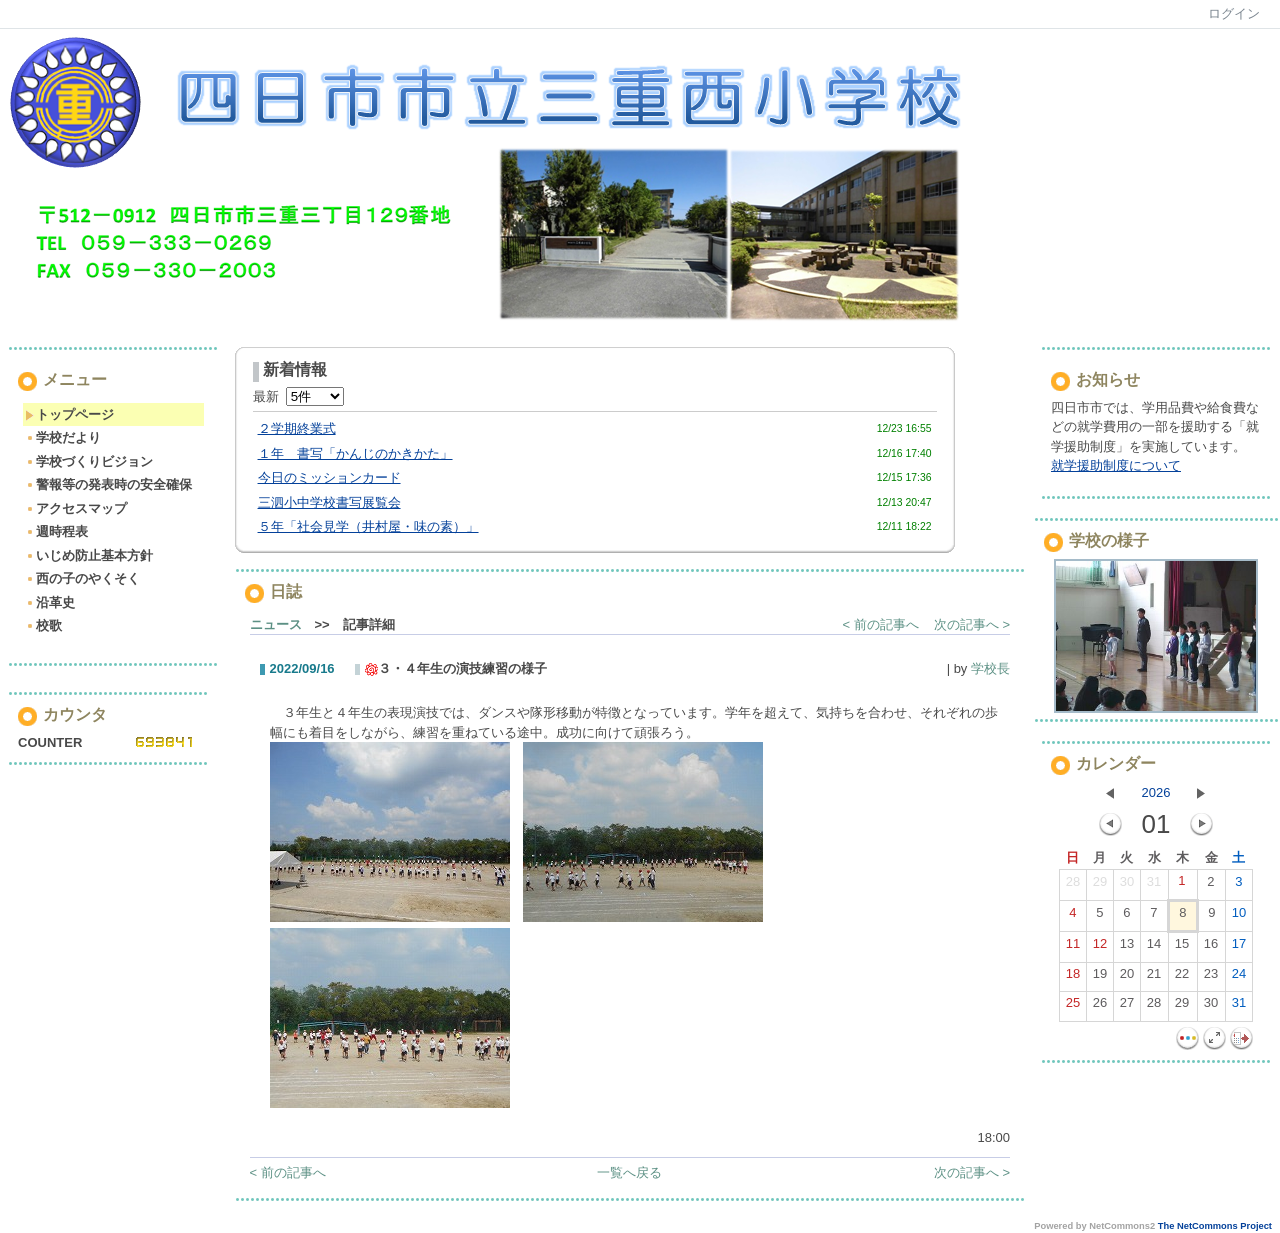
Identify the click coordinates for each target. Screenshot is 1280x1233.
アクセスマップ (76, 508)
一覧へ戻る (629, 1172)
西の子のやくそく (82, 578)
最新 (298, 396)
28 (1073, 886)
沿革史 (50, 602)
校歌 (43, 625)
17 (1239, 948)
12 (1100, 948)
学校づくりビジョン (89, 461)
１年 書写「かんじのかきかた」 (355, 453)
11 (1073, 948)
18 (1073, 978)
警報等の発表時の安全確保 (108, 484)
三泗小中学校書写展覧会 (329, 502)
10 (1239, 917)
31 (1154, 886)
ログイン (1234, 13)
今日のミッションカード (329, 477)
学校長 (990, 668)
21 (1154, 978)
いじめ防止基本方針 (89, 555)
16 (1211, 948)
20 (1127, 978)
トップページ (69, 414)
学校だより (63, 437)
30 (1127, 886)
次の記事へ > (972, 624)
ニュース (276, 624)
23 (1211, 978)
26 (1100, 1007)
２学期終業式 (297, 428)
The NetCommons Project (1215, 1226)
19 (1100, 978)
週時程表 (56, 531)
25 (1073, 1007)
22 (1182, 978)
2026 (1156, 792)
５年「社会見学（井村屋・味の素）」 (368, 526)
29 (1100, 886)
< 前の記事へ (881, 624)
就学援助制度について (1116, 465)
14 (1154, 948)
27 (1127, 1007)
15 (1182, 948)
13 (1127, 948)
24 (1239, 978)
